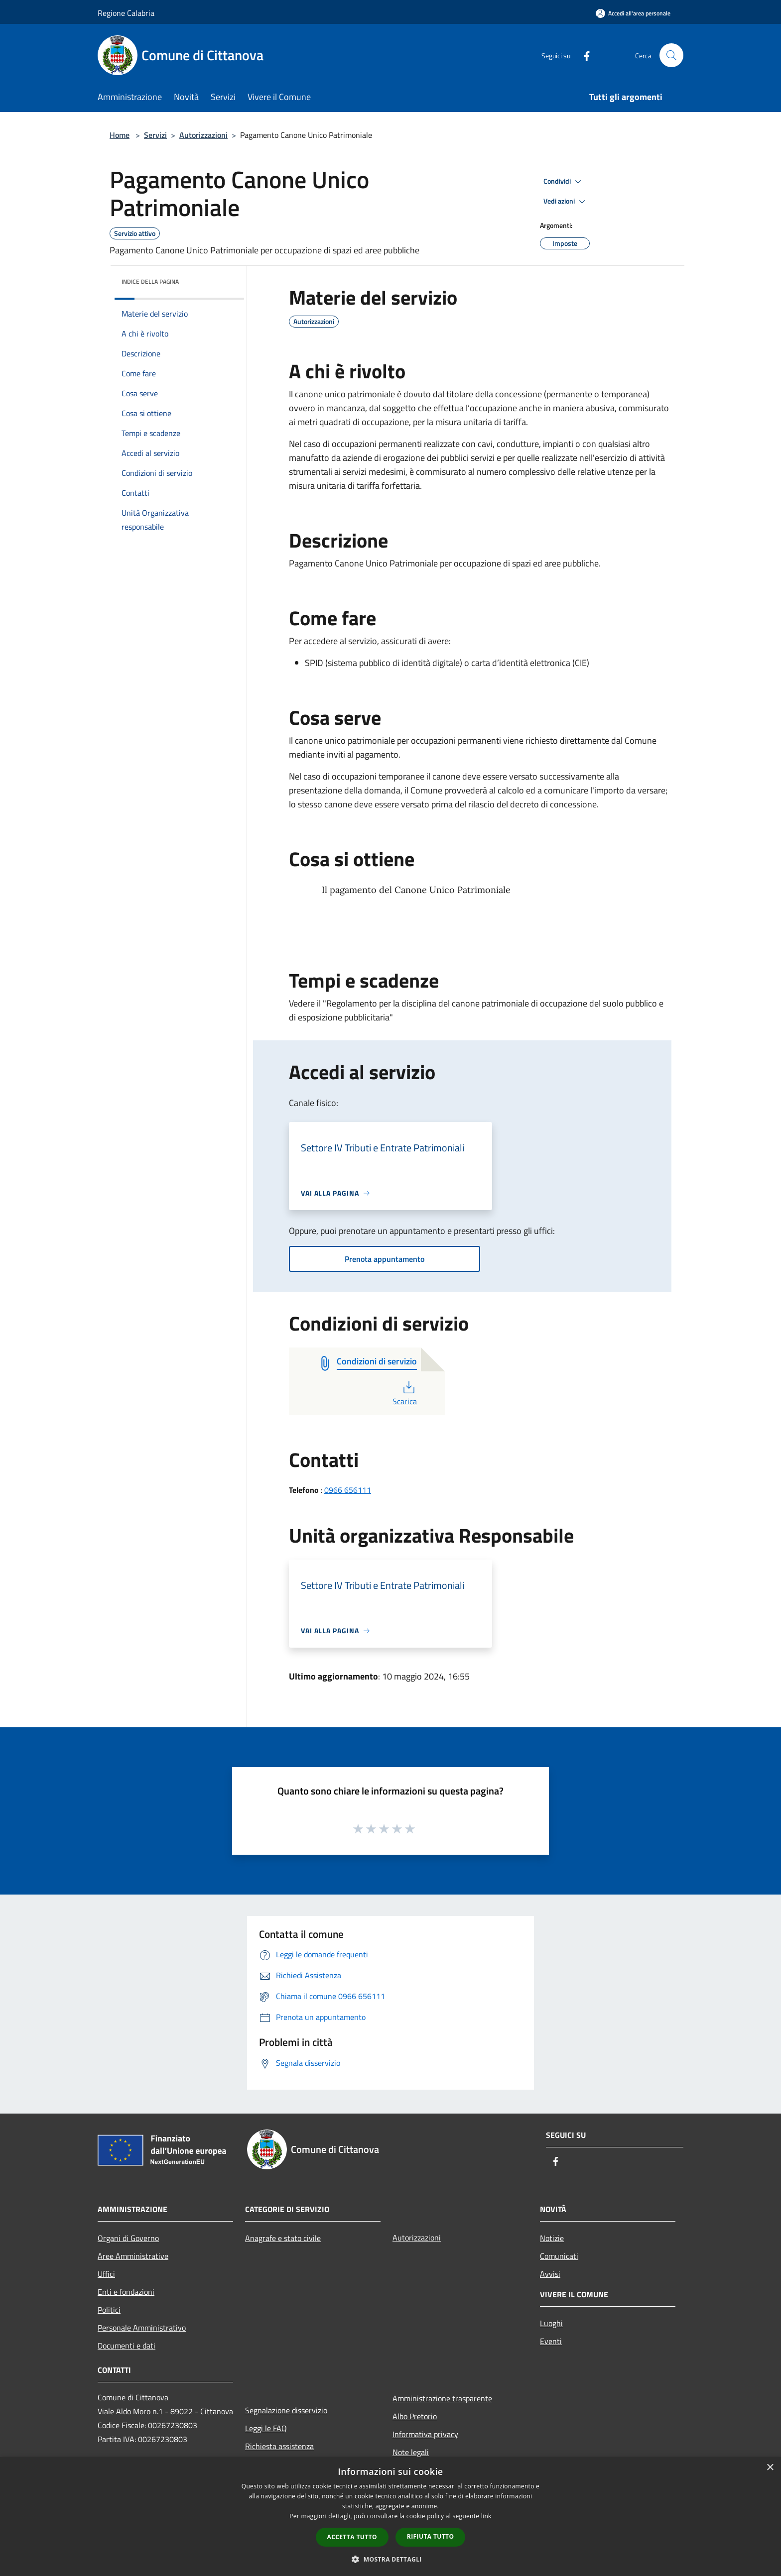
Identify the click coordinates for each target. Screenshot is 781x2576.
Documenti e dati (126, 2346)
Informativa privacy (425, 2434)
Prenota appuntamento (384, 1259)
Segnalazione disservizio (286, 2410)
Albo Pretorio (414, 2416)
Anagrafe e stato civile (283, 2238)
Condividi (563, 182)
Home (120, 135)
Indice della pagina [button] (150, 281)
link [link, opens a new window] (486, 2516)
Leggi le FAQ (266, 2428)
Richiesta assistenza (279, 2446)
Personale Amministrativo (142, 2328)
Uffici (106, 2274)
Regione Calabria (126, 13)
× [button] (770, 2467)
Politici (109, 2310)
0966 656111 (347, 1490)
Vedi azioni (565, 202)
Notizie (552, 2238)
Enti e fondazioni (126, 2292)
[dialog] (390, 2516)
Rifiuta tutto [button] (430, 2536)
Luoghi (551, 2323)
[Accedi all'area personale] (633, 13)
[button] (390, 2559)
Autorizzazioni (203, 135)
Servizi (155, 135)
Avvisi (550, 2274)
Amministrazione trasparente (442, 2398)
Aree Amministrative (133, 2256)
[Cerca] (671, 55)
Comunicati (559, 2256)
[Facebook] (583, 55)
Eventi (551, 2341)
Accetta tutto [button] (352, 2537)
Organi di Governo (128, 2238)
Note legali (410, 2452)
